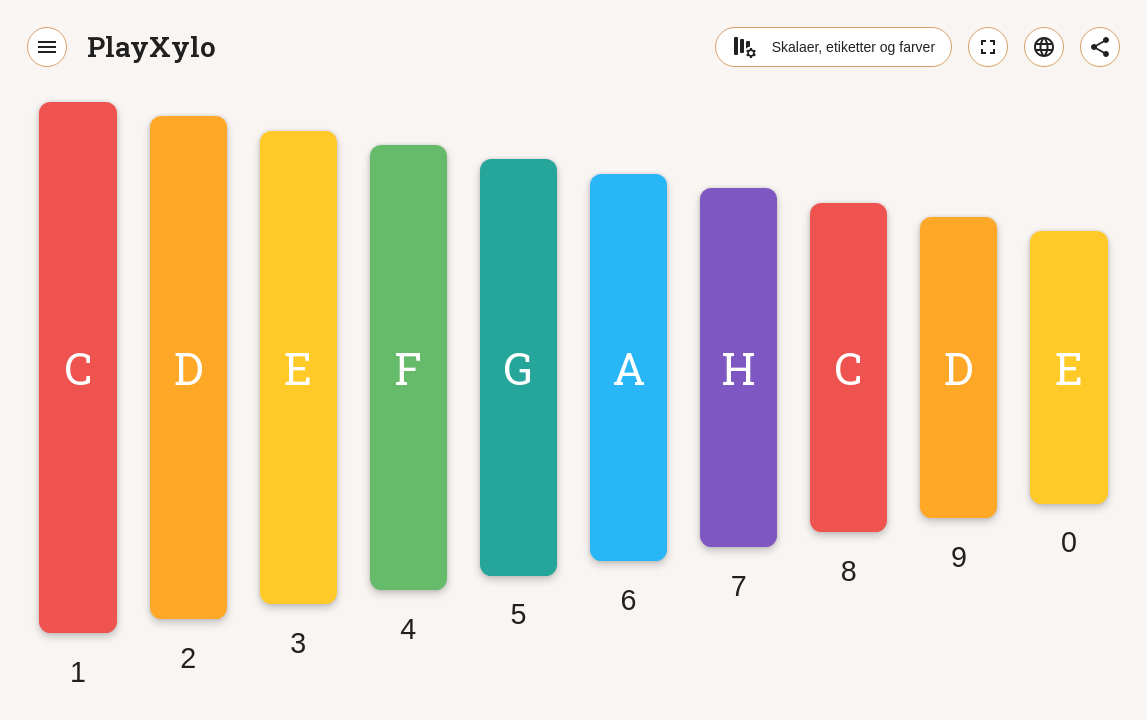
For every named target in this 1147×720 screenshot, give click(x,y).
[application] (573, 384)
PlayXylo (151, 46)
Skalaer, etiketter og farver (833, 47)
